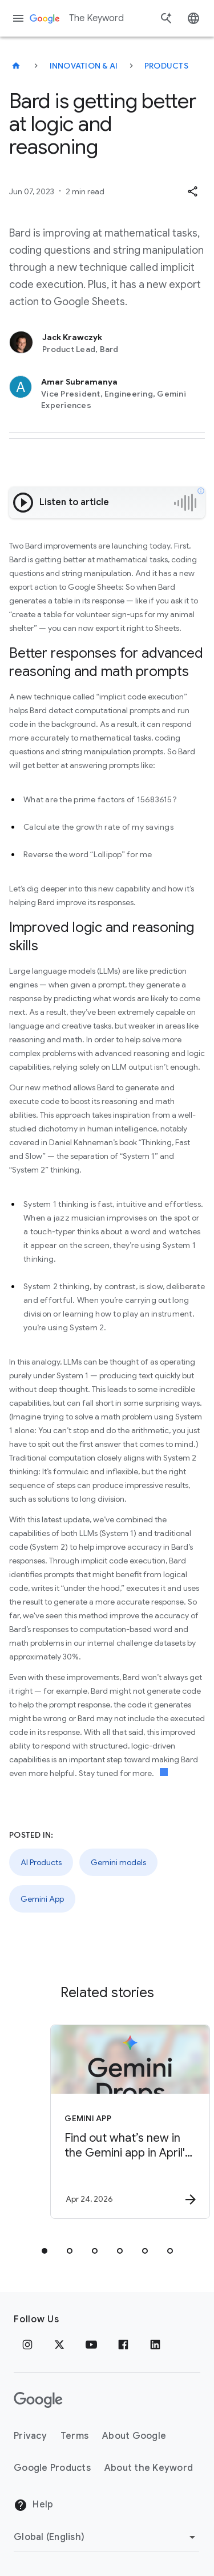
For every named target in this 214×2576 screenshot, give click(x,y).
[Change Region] (106, 2537)
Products (166, 66)
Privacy (30, 2436)
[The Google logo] (38, 2400)
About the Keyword (148, 2468)
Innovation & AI (84, 66)
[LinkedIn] (155, 2344)
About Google (134, 2436)
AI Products (41, 1862)
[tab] (44, 2250)
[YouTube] (91, 2344)
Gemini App (42, 1899)
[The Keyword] (16, 65)
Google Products (52, 2468)
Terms (74, 2436)
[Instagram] (27, 2344)
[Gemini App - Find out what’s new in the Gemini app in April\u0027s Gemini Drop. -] (127, 2121)
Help (33, 2505)
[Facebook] (123, 2344)
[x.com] (59, 2344)
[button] (192, 191)
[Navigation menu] (18, 18)
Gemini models (118, 1862)
